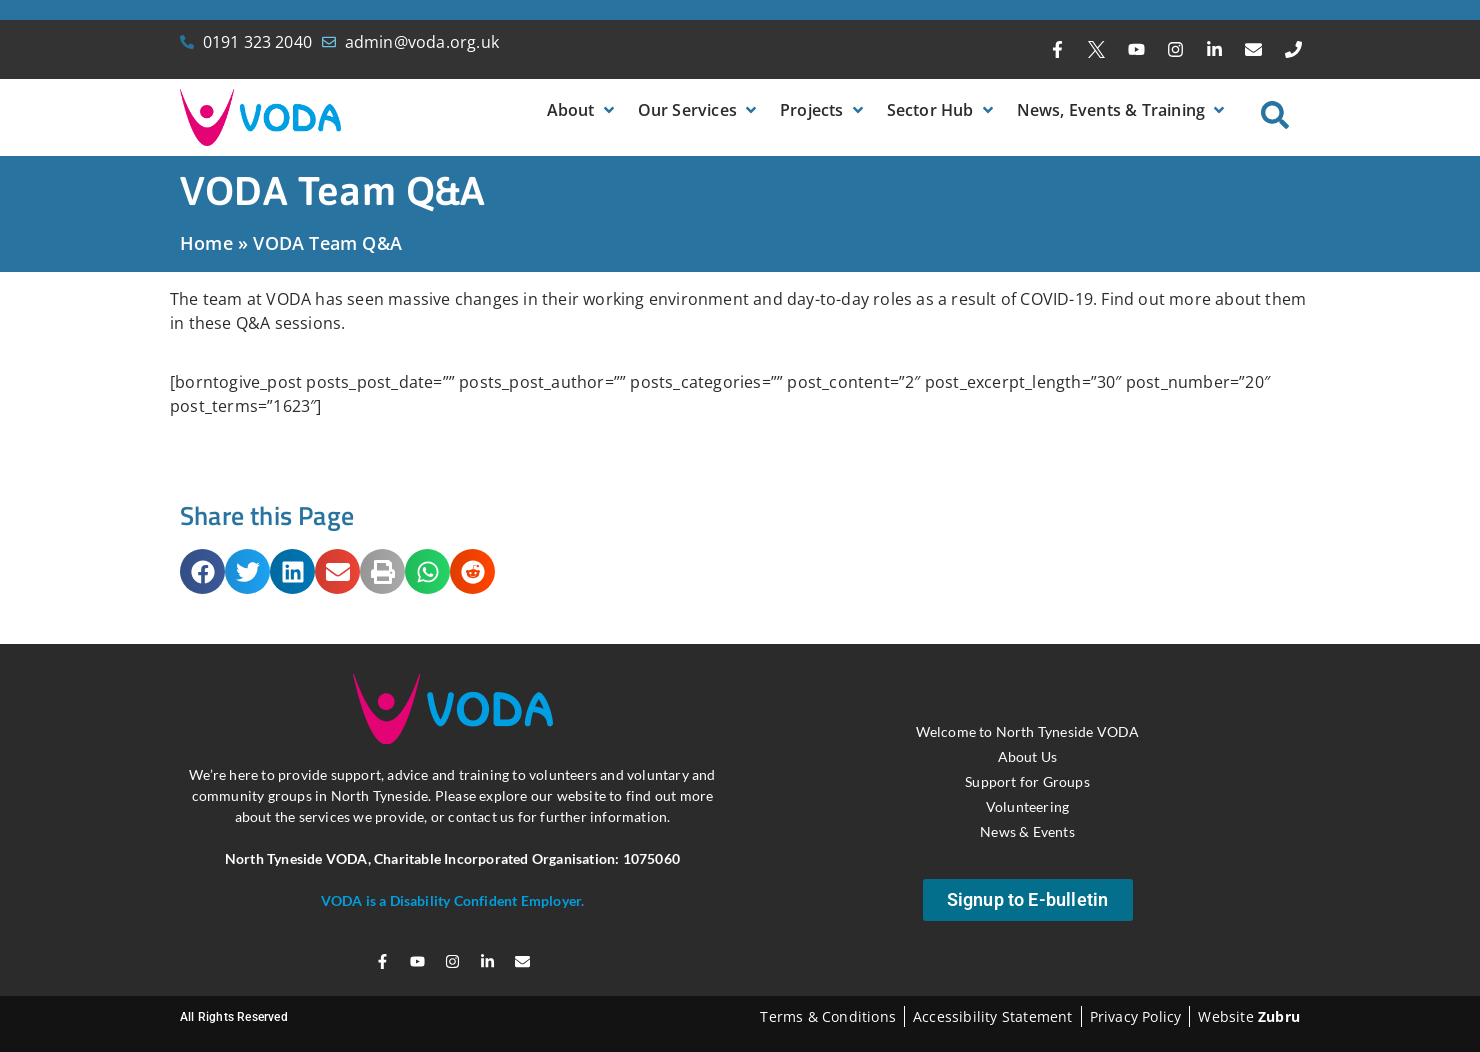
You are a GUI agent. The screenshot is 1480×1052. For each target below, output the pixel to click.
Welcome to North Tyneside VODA (1028, 731)
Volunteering (1027, 806)
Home (206, 243)
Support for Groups (1027, 781)
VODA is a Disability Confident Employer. (453, 900)
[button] (582, 110)
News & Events (1027, 831)
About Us (1028, 756)
